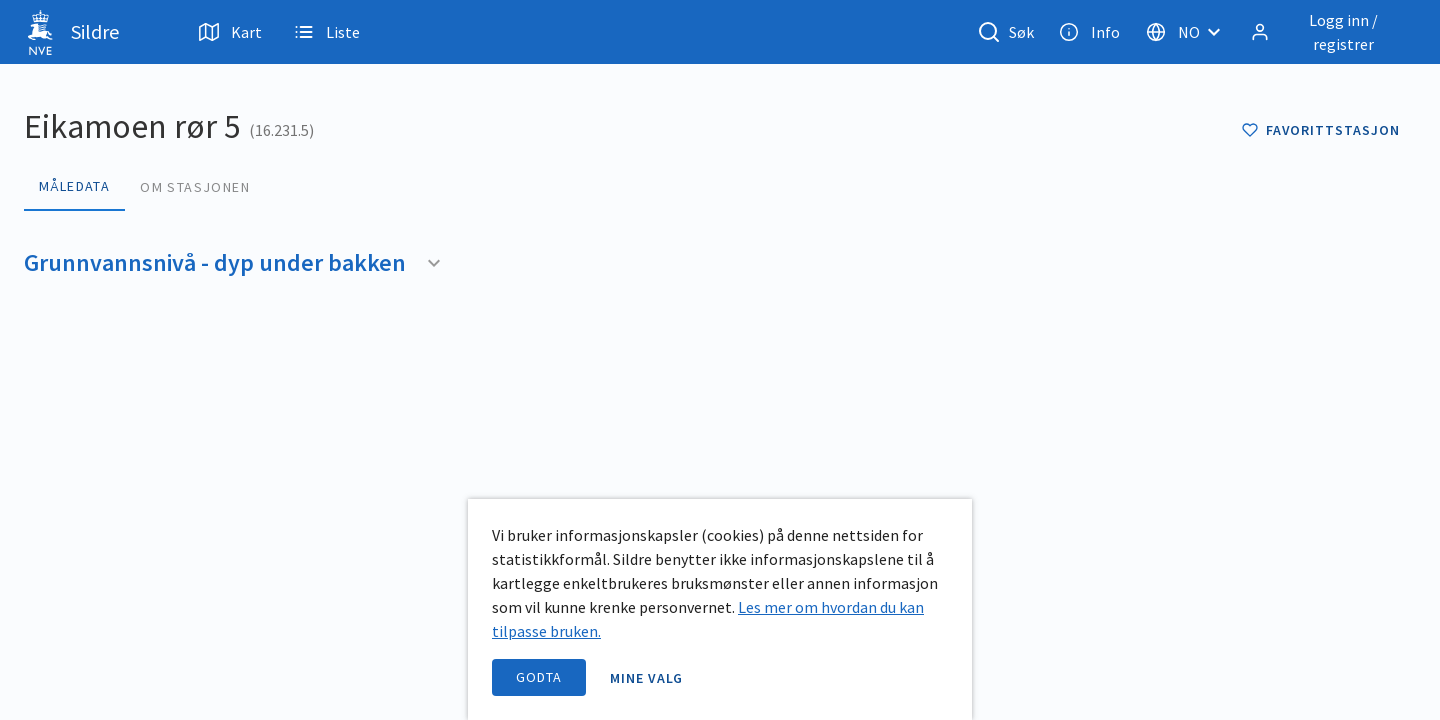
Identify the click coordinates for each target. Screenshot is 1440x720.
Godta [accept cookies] (539, 677)
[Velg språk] (1189, 32)
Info (1089, 32)
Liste (327, 32)
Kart (230, 32)
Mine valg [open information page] (647, 678)
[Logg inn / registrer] (1329, 32)
